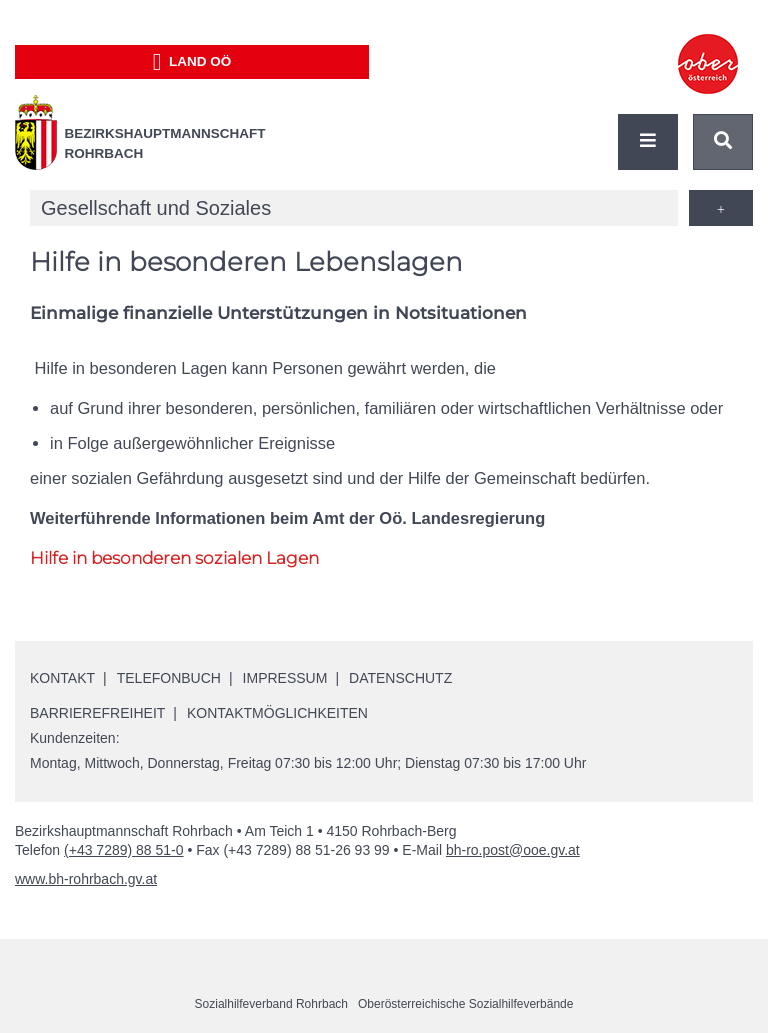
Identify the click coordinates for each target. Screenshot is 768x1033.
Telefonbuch (169, 678)
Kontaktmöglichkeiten (277, 713)
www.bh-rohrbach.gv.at (86, 879)
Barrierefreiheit (97, 713)
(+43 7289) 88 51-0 (123, 850)
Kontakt (62, 678)
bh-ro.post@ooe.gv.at (513, 850)
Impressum (285, 678)
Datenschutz (400, 678)
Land (192, 62)
